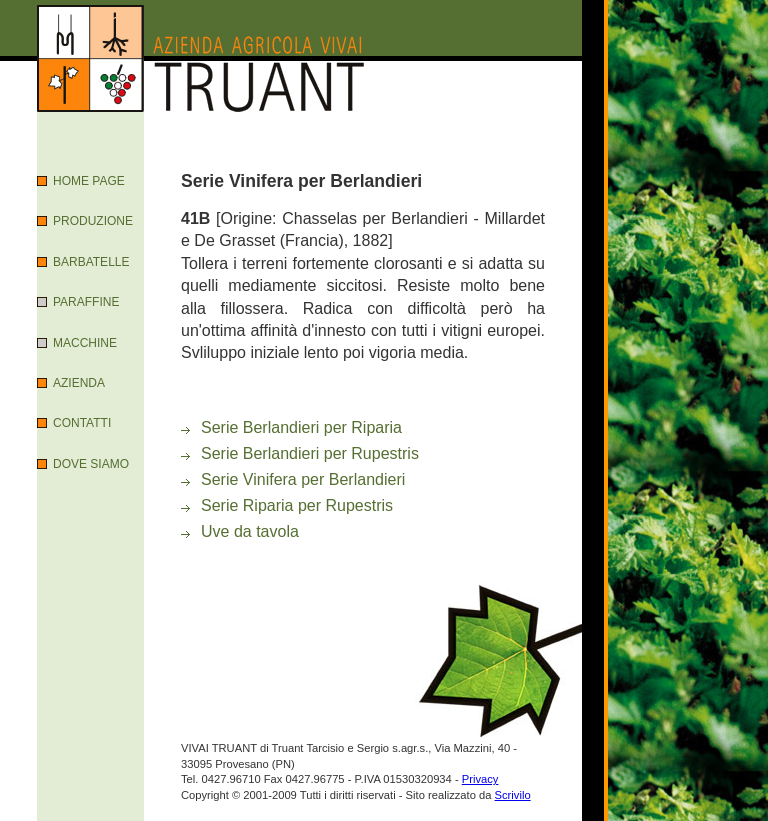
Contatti (82, 423)
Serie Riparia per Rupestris (297, 505)
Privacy (480, 779)
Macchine (85, 343)
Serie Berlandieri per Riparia (301, 427)
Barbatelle (91, 262)
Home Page (89, 181)
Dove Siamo (91, 464)
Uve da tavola (250, 531)
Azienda (79, 383)
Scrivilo (513, 795)
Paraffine (86, 302)
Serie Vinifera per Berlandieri (303, 479)
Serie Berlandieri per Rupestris (310, 453)
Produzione (93, 221)
